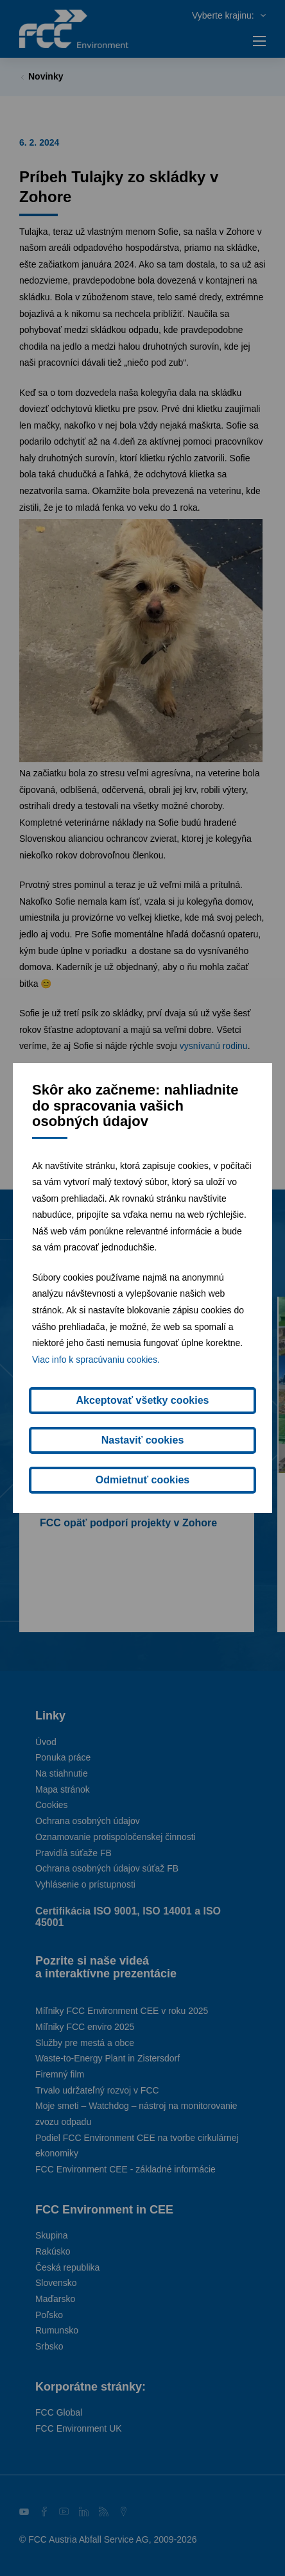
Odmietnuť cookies (142, 1479)
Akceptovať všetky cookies (142, 1400)
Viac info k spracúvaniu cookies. (96, 1359)
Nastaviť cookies (142, 1440)
